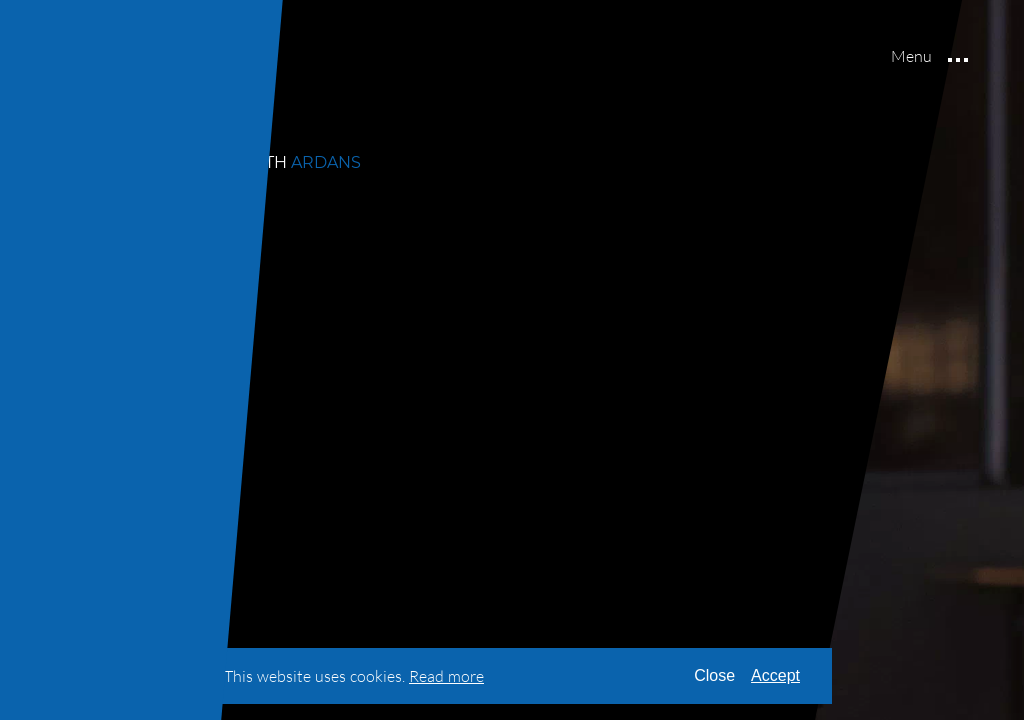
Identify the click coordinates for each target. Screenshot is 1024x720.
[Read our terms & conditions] (446, 676)
